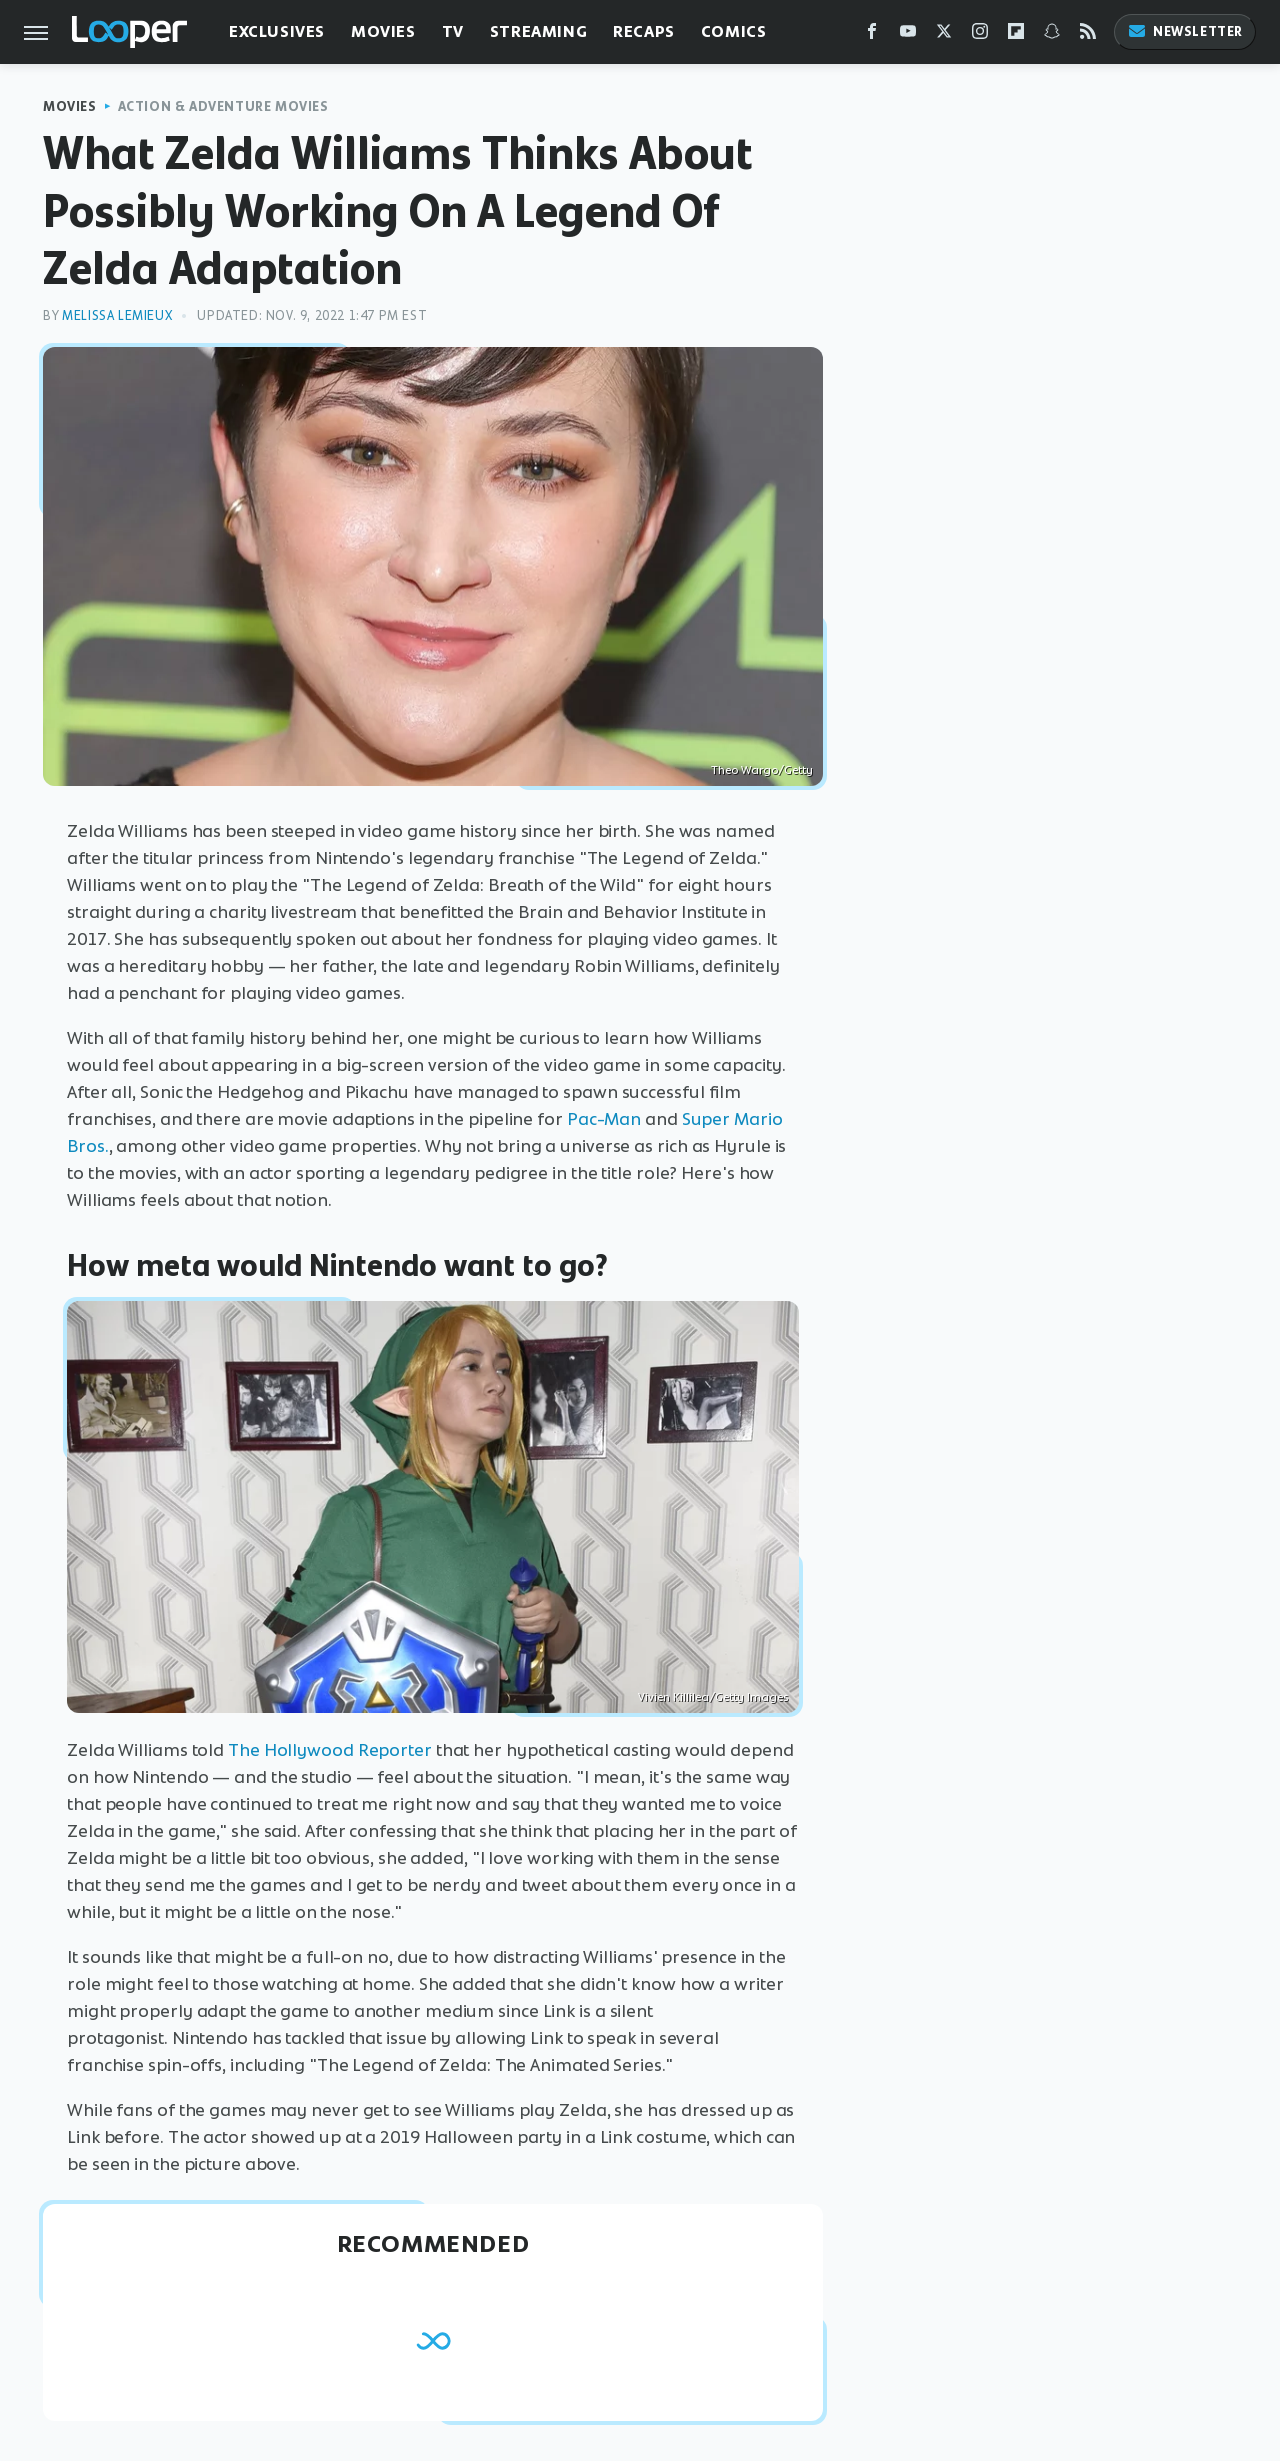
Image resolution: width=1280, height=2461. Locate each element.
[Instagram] (980, 35)
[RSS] (1088, 35)
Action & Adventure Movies (223, 106)
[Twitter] (944, 35)
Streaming (538, 31)
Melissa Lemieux (117, 315)
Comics (734, 31)
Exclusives (277, 31)
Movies (383, 31)
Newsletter (1185, 31)
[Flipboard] (1016, 35)
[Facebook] (872, 35)
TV (453, 31)
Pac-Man (604, 1119)
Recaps (644, 31)
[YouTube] (908, 35)
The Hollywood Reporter (330, 1750)
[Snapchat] (1052, 35)
